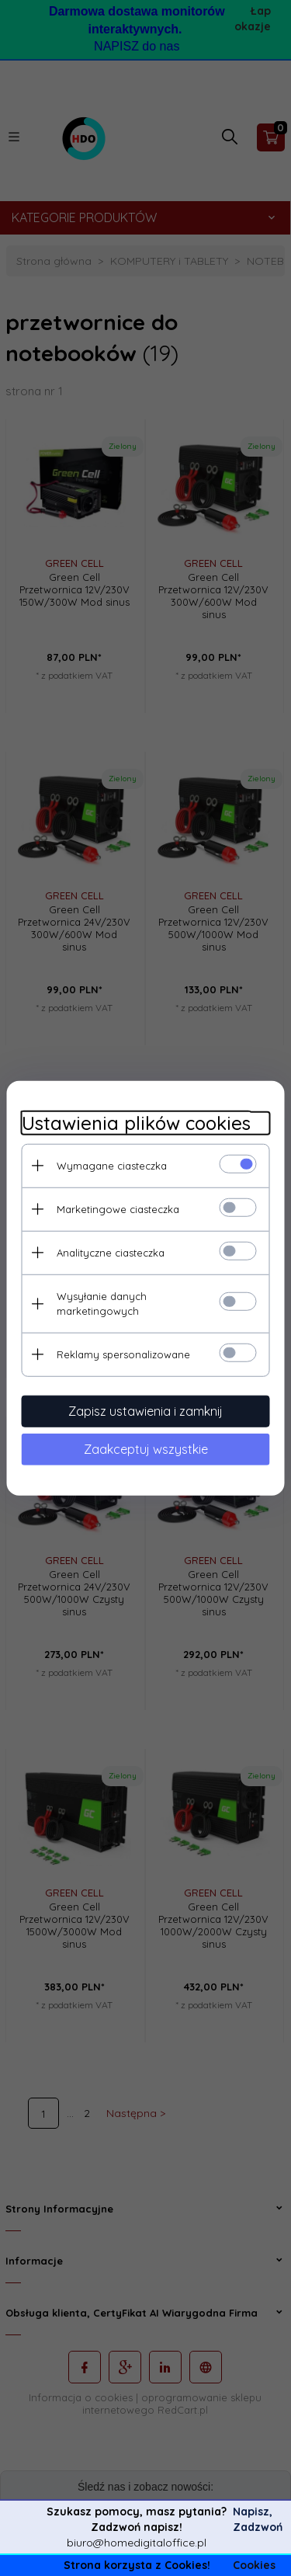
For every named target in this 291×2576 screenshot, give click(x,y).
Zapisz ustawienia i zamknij (145, 1410)
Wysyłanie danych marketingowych (102, 1302)
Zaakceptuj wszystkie (146, 1448)
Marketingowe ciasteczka (118, 1208)
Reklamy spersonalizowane (123, 1353)
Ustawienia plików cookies (136, 1122)
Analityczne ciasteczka (111, 1252)
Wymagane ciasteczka (112, 1165)
